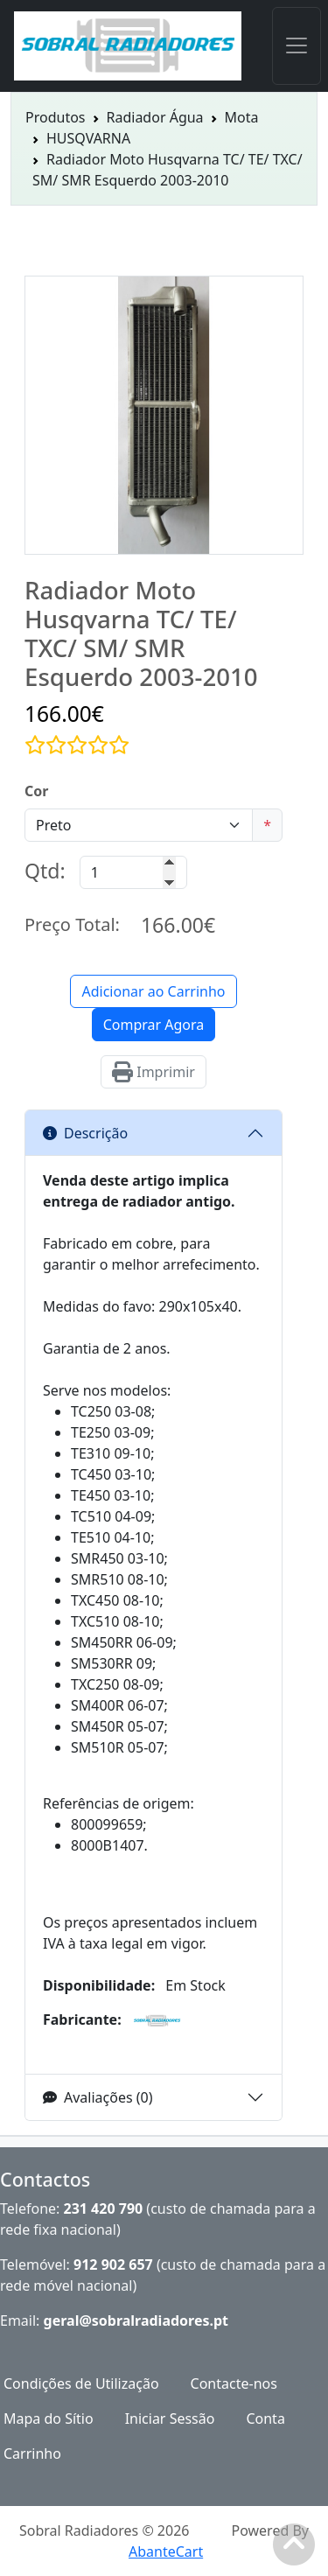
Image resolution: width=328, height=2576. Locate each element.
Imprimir (153, 1072)
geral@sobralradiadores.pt (136, 2320)
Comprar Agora (154, 1024)
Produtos (55, 117)
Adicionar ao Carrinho (153, 991)
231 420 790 (103, 2208)
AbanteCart (166, 2551)
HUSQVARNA (88, 138)
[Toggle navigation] (296, 46)
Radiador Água (155, 117)
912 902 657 (113, 2264)
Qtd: (45, 871)
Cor (36, 791)
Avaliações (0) (98, 2097)
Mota (242, 117)
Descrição (85, 1133)
